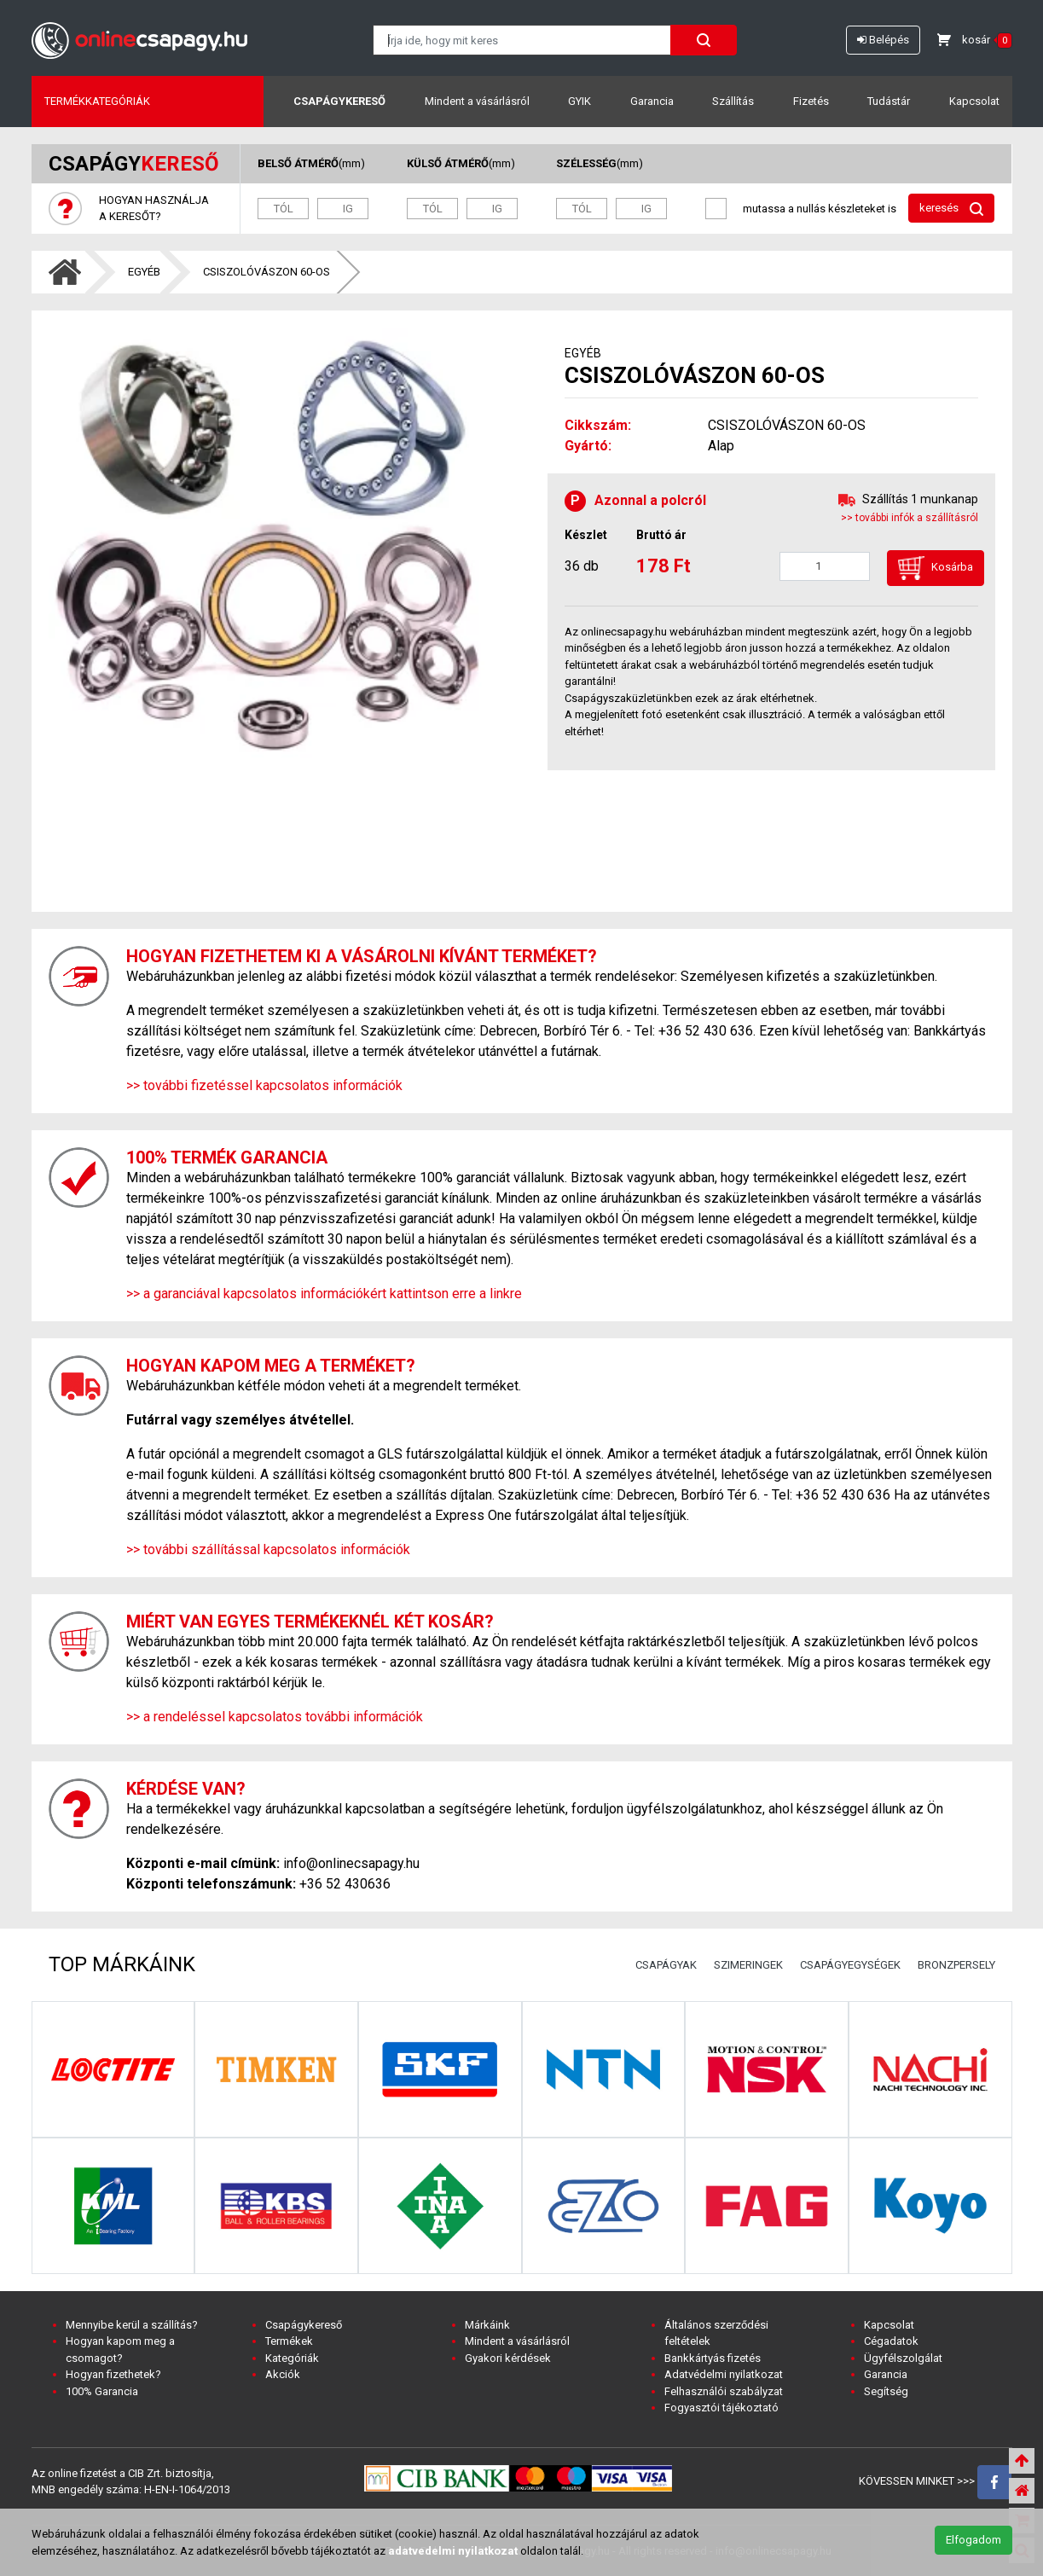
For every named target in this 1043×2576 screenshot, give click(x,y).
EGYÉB (144, 271)
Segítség (886, 2391)
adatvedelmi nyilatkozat (453, 2550)
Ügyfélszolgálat (903, 2358)
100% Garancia (102, 2391)
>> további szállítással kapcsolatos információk (268, 1549)
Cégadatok (891, 2341)
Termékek (289, 2341)
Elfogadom (973, 2539)
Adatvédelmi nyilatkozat (723, 2374)
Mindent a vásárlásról (477, 101)
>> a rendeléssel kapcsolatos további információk (274, 1717)
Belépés (883, 39)
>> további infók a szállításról (909, 518)
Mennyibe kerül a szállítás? (132, 2324)
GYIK (579, 101)
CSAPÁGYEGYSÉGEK (850, 1964)
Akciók (282, 2374)
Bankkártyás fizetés (712, 2358)
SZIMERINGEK (748, 1964)
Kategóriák (292, 2358)
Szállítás (733, 101)
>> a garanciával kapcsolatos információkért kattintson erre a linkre (324, 1293)
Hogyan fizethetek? (113, 2374)
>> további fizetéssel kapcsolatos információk (264, 1085)
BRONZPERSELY (956, 1964)
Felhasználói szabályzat (723, 2391)
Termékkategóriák (97, 101)
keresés (951, 208)
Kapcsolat (974, 101)
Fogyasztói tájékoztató (721, 2407)
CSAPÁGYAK (666, 1964)
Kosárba (935, 568)
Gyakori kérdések (508, 2358)
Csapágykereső (339, 101)
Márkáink (487, 2324)
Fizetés (811, 101)
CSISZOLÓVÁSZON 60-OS (266, 271)
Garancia (652, 101)
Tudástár (888, 101)
